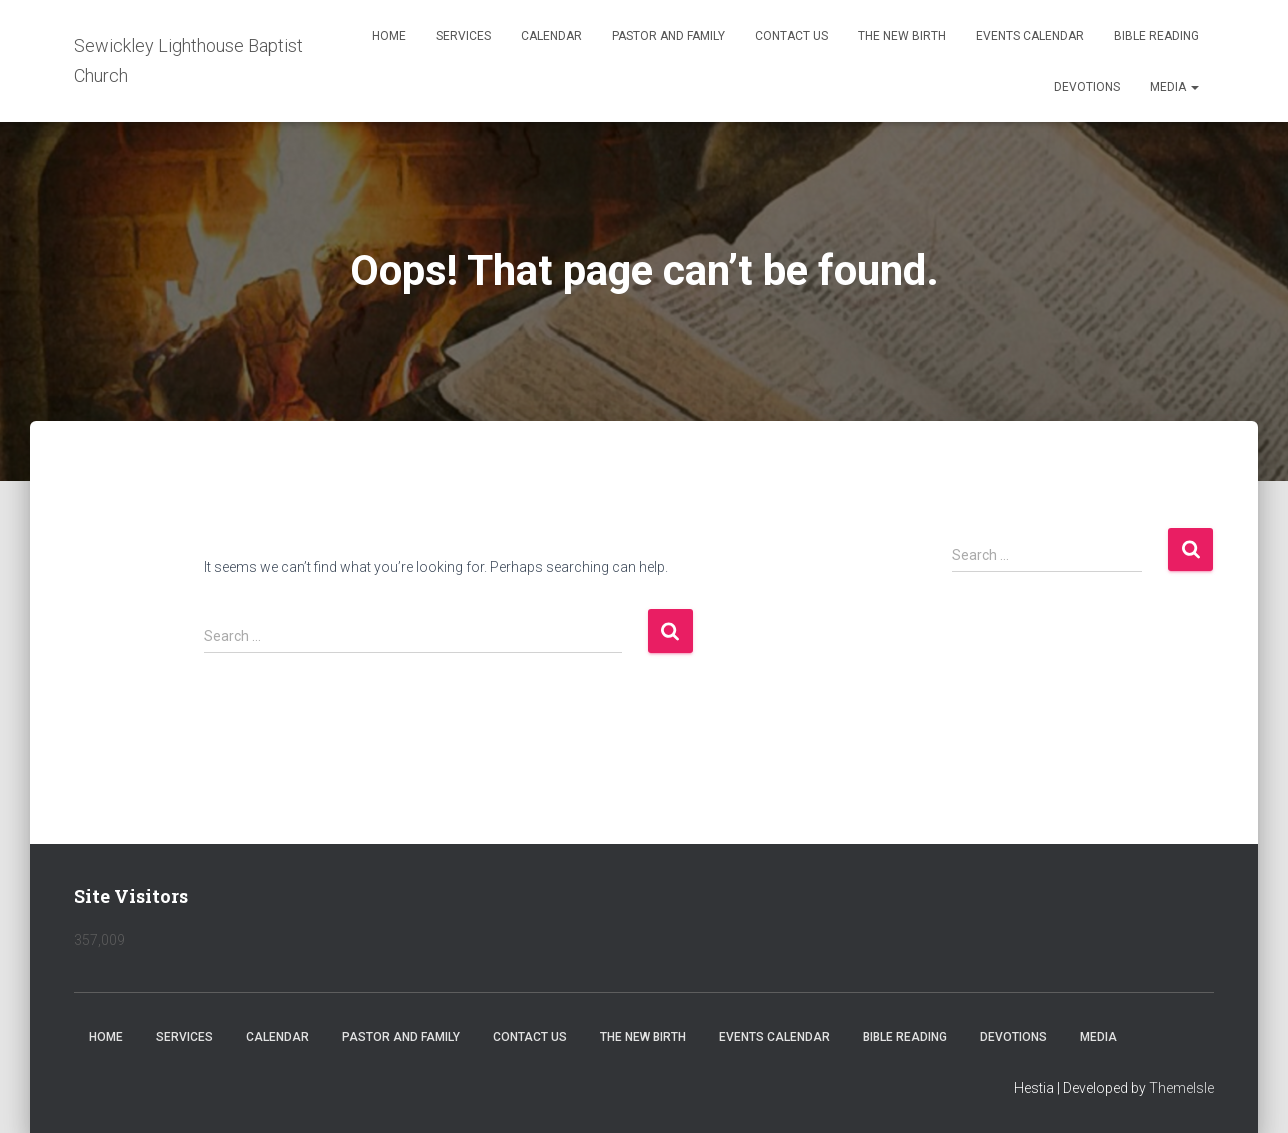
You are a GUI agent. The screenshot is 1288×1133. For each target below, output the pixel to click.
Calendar (551, 36)
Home (389, 36)
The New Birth (902, 36)
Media (1174, 87)
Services (463, 36)
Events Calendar (1030, 36)
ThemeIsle (1181, 1088)
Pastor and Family (668, 36)
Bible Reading (1156, 36)
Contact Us (791, 36)
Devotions (1087, 87)
